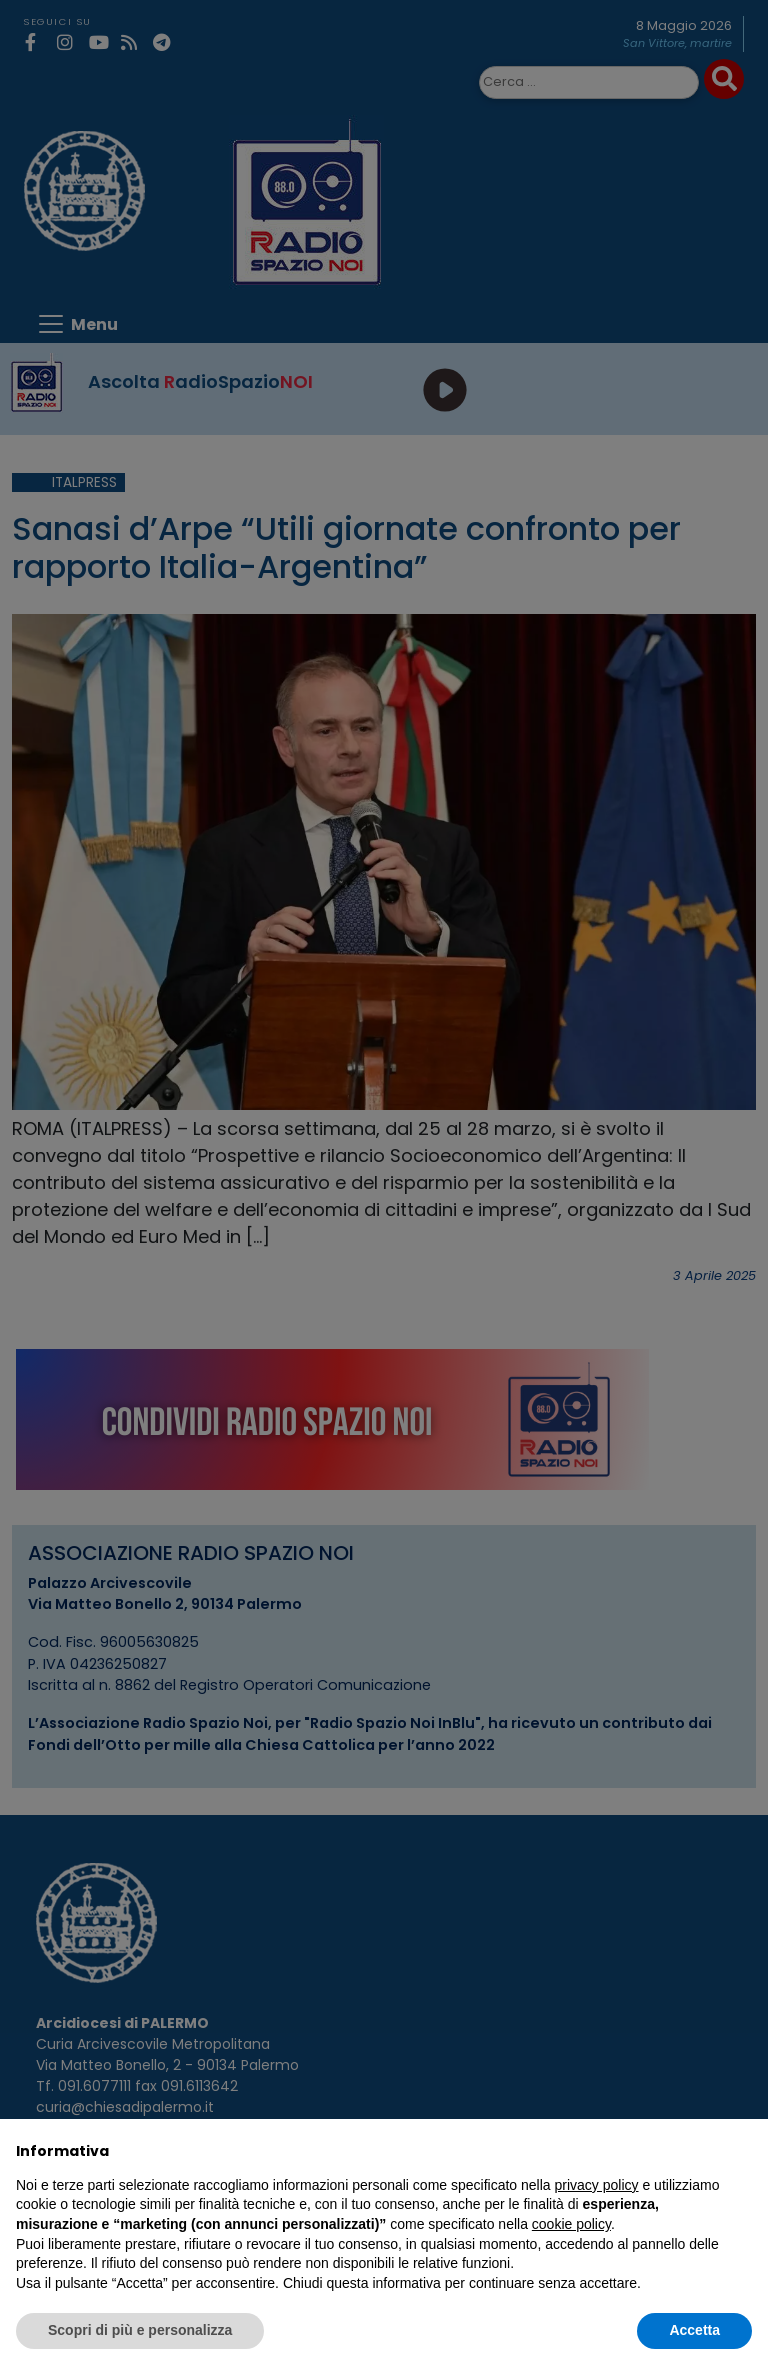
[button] (742, 2151)
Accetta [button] (694, 2330)
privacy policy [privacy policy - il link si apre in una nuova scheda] (597, 2185)
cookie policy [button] (571, 2224)
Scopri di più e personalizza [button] (140, 2330)
